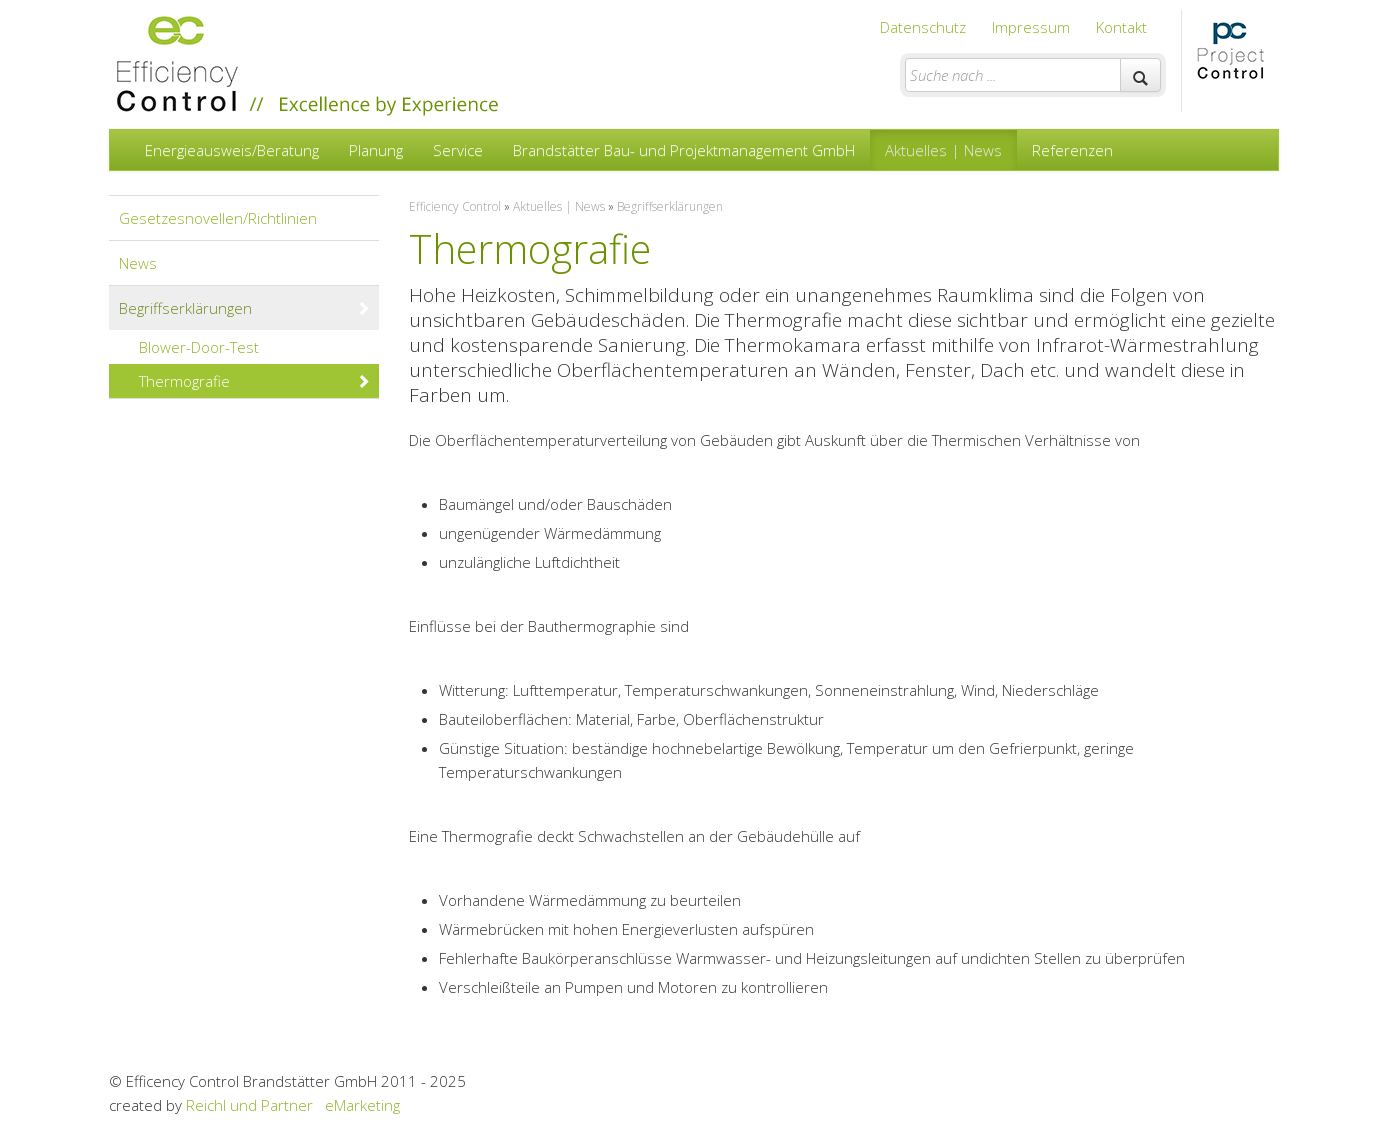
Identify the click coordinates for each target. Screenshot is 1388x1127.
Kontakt (1121, 27)
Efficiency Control (455, 206)
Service (458, 150)
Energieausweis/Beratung (232, 150)
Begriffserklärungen (245, 308)
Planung (376, 150)
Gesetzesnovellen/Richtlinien (218, 218)
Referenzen (1072, 150)
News (138, 263)
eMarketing (362, 1105)
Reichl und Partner (249, 1105)
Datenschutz (923, 27)
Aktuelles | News (943, 150)
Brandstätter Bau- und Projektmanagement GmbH (684, 150)
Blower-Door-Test (255, 347)
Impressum (1031, 27)
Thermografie (255, 381)
